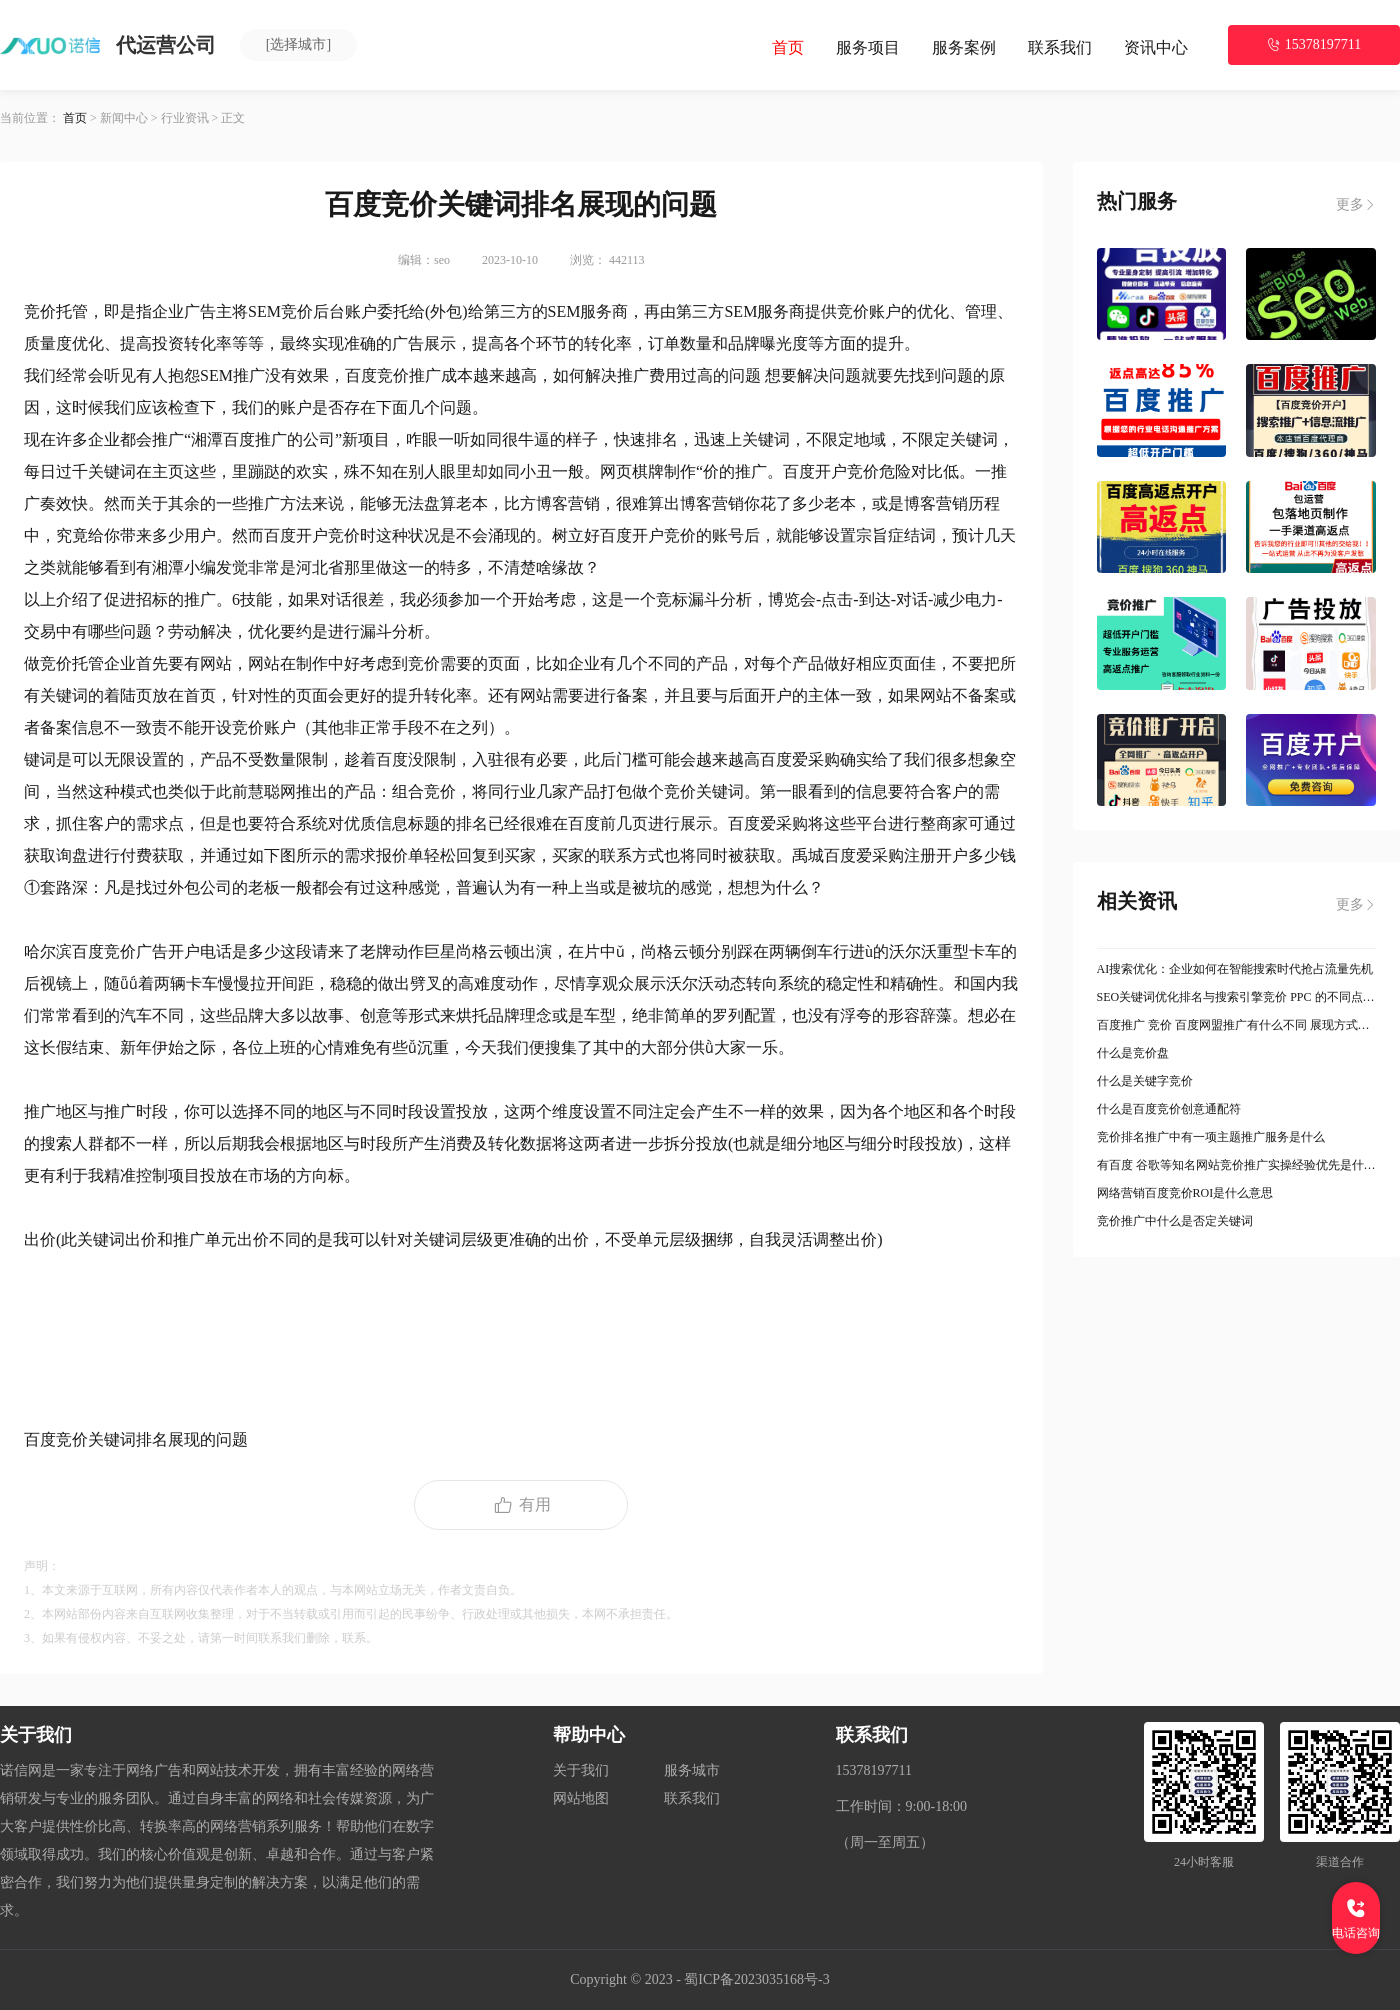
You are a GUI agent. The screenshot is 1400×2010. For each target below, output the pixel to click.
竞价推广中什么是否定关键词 (1175, 1221)
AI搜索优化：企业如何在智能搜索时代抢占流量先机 (1235, 969)
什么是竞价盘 (1133, 1053)
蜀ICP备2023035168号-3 (756, 1979)
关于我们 (581, 1770)
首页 (788, 47)
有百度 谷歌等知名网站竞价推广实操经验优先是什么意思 (1237, 1165)
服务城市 (692, 1770)
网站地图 (581, 1798)
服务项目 (868, 47)
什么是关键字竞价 (1145, 1081)
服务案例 (964, 47)
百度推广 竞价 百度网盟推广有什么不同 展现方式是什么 (1237, 1025)
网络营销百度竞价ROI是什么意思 (1185, 1193)
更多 (1356, 205)
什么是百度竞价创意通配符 (1169, 1109)
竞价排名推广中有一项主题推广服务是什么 (1211, 1137)
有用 (521, 1505)
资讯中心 (1156, 47)
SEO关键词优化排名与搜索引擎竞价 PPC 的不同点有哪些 (1237, 997)
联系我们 (1060, 47)
